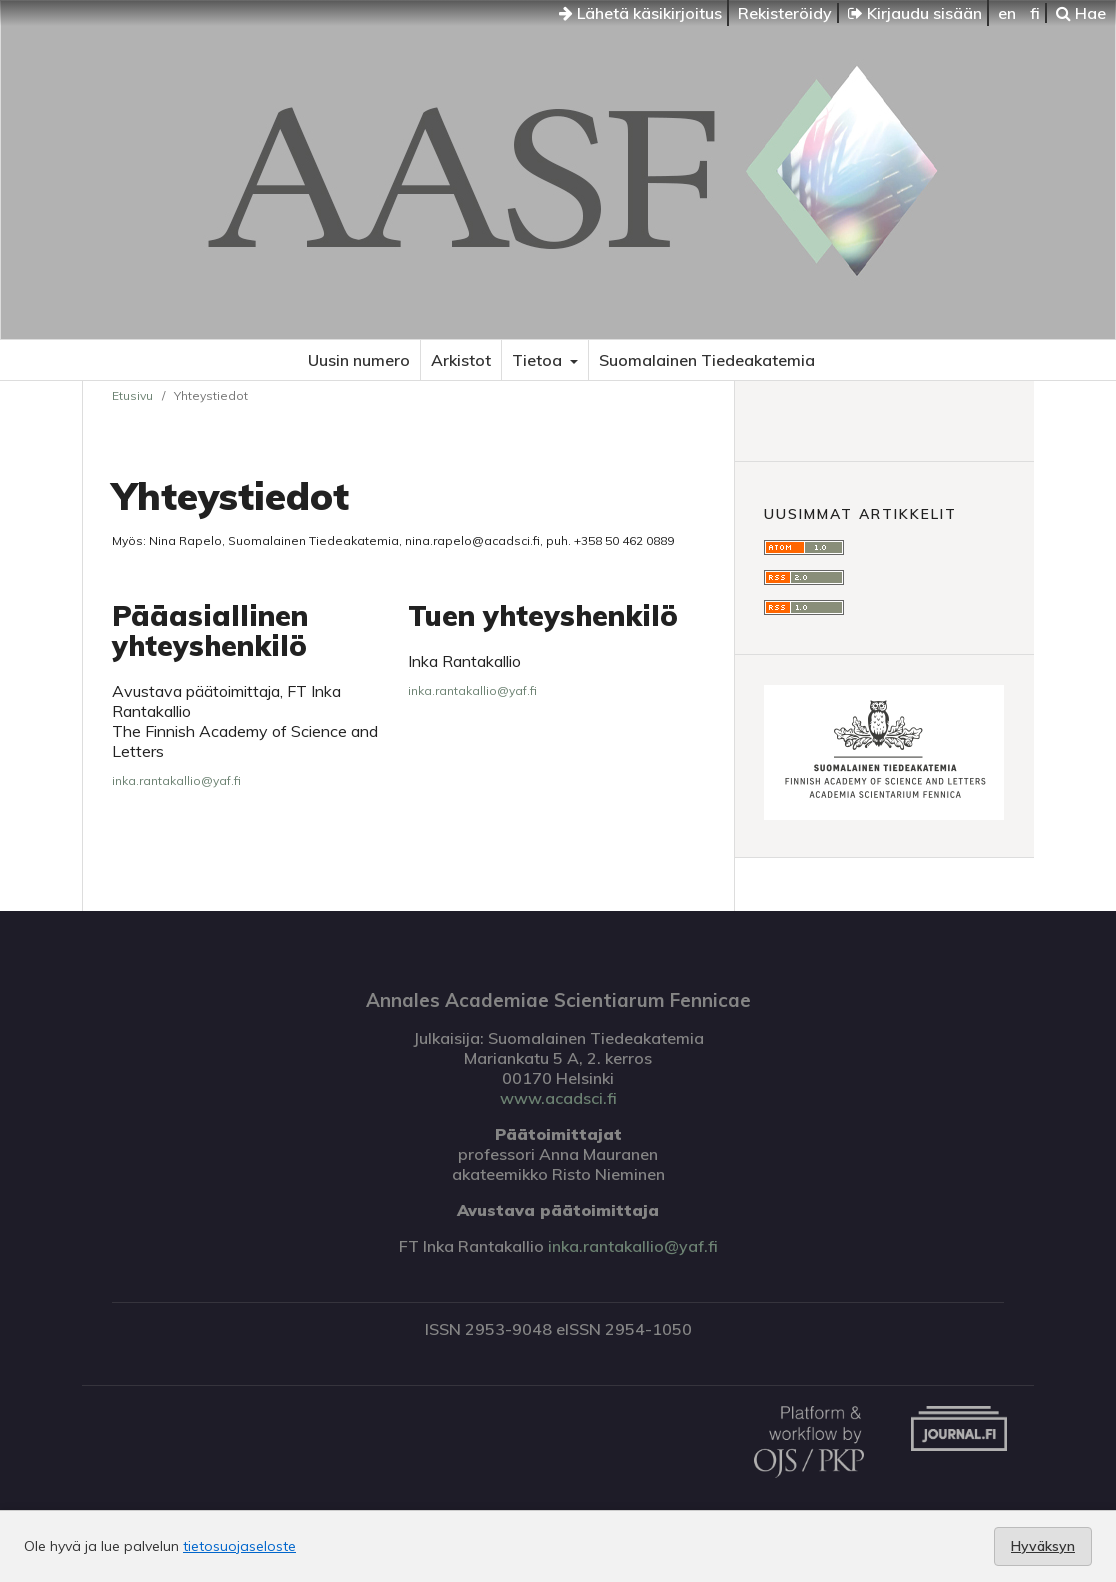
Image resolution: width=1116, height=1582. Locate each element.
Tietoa (539, 360)
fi (1035, 13)
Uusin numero (359, 360)
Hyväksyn (1043, 1546)
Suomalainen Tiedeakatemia (707, 360)
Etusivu (132, 395)
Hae (1081, 13)
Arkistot (461, 360)
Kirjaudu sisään (915, 13)
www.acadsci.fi (558, 1098)
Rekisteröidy (785, 13)
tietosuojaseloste (239, 1546)
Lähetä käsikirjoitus (640, 13)
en (1007, 13)
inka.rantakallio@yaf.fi (176, 780)
